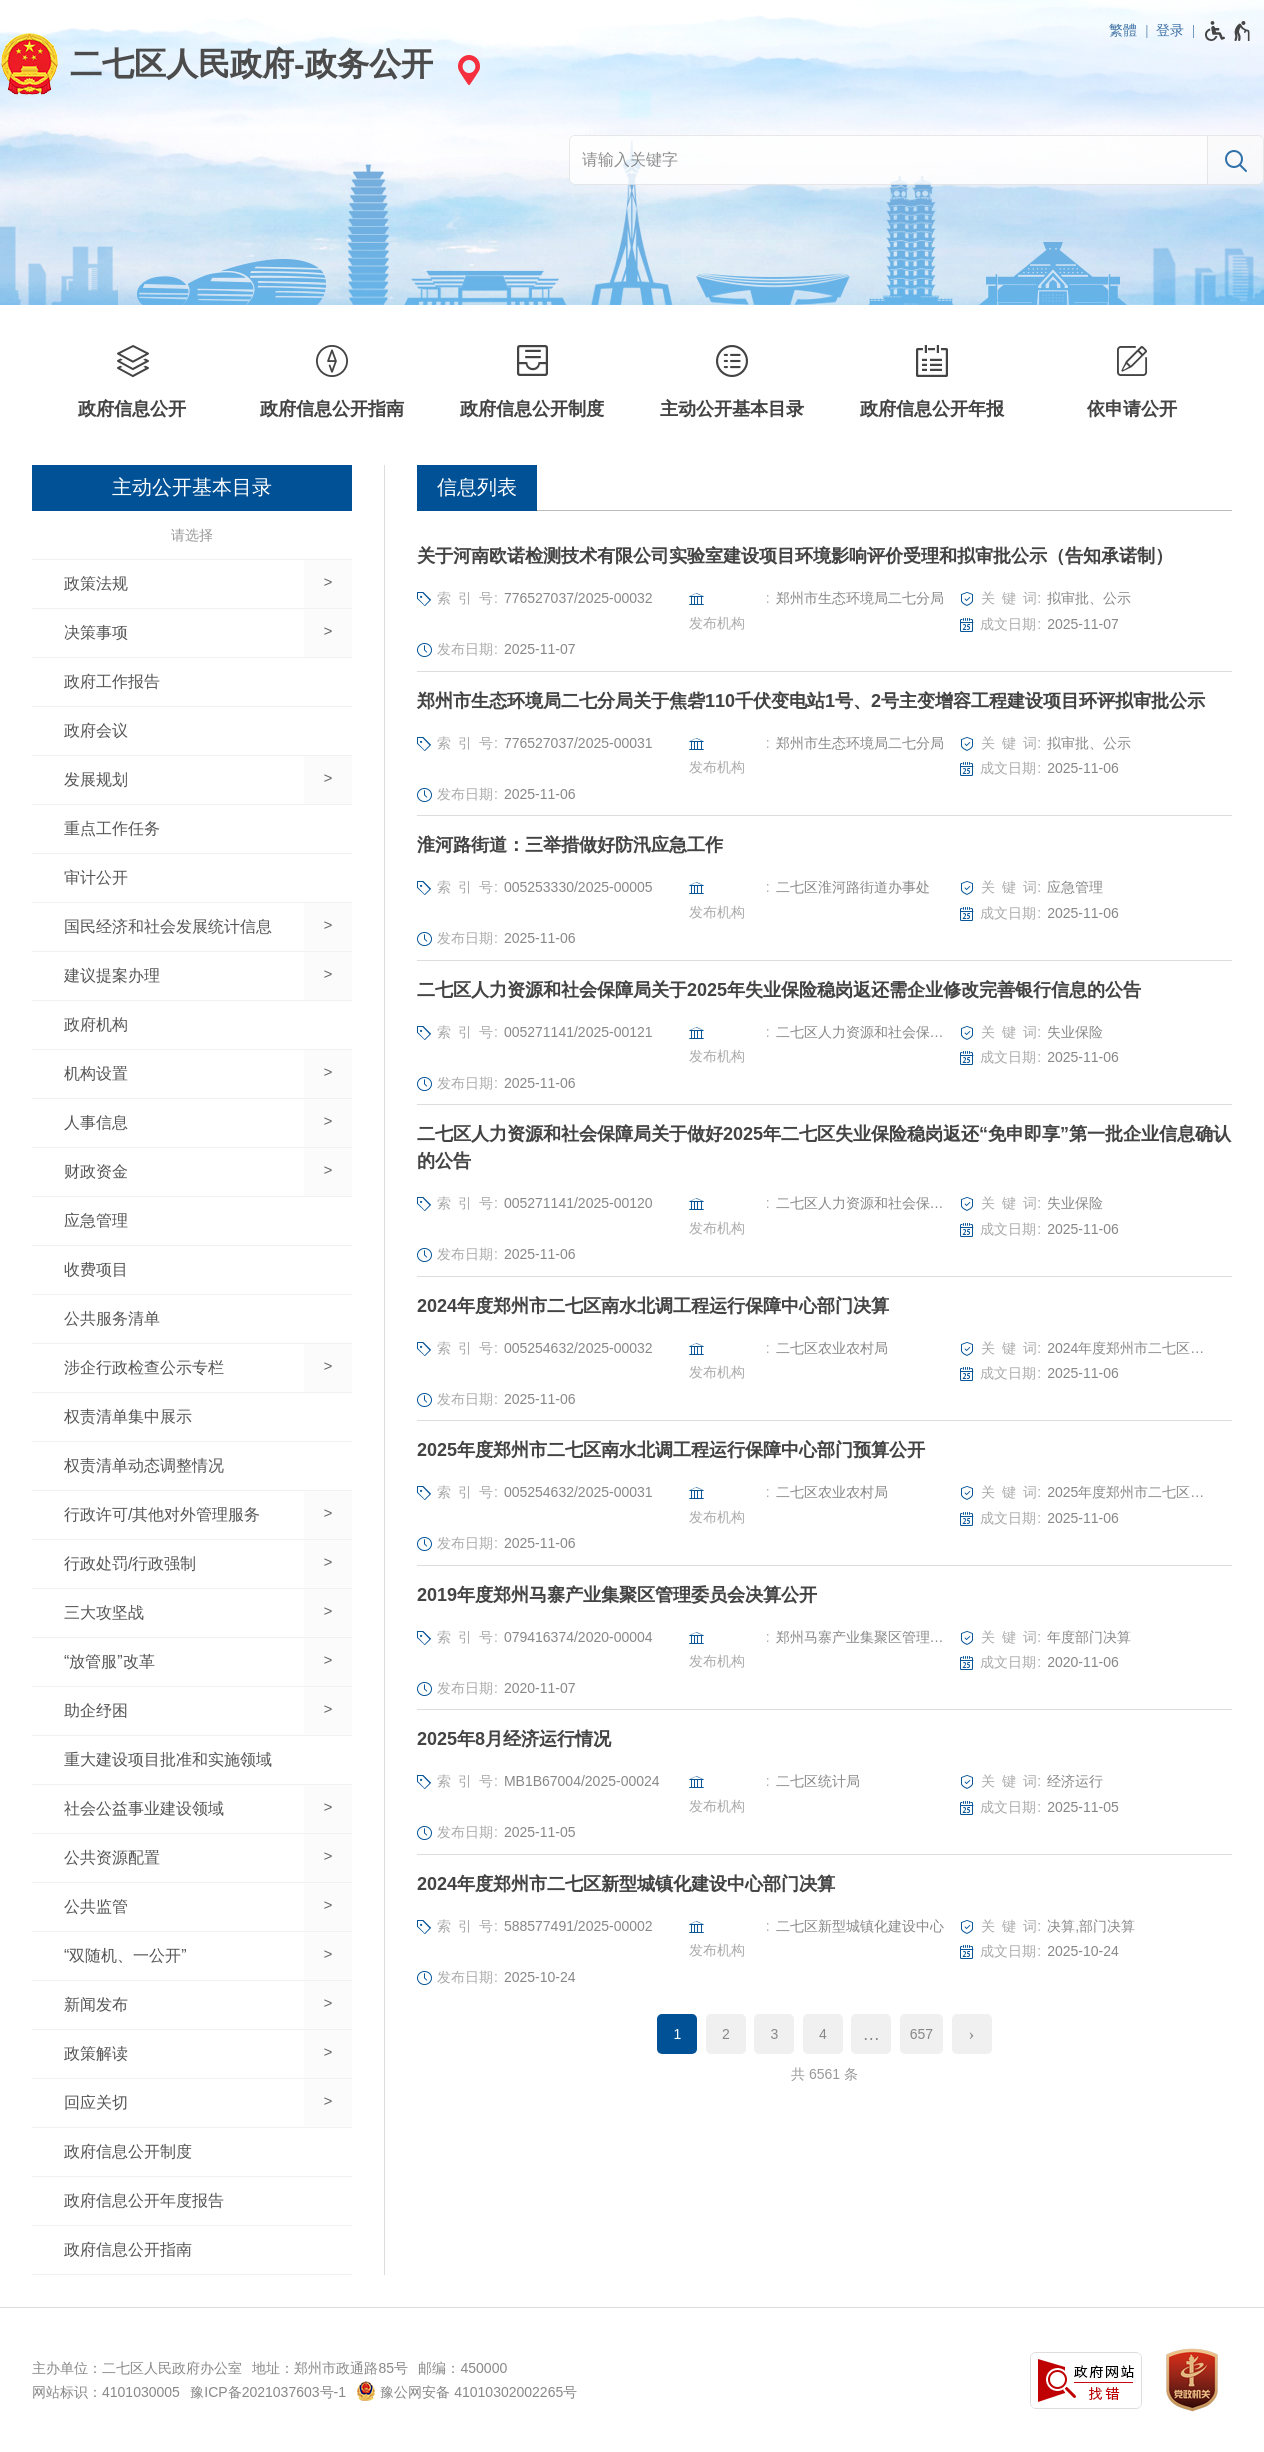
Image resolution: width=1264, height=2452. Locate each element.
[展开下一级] (328, 584)
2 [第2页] (726, 2034)
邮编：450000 (462, 2368)
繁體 (1123, 30)
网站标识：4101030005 (106, 2392)
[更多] (871, 2034)
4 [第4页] (823, 2034)
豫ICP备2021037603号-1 (268, 2392)
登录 (1170, 30)
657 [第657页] (921, 2034)
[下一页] (972, 2034)
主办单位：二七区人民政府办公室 (137, 2368)
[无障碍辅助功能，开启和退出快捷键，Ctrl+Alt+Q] (1228, 31)
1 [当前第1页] (678, 2034)
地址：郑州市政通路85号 (330, 2368)
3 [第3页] (774, 2034)
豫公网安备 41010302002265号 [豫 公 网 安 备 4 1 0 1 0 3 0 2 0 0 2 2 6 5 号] (466, 2391)
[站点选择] (466, 69)
